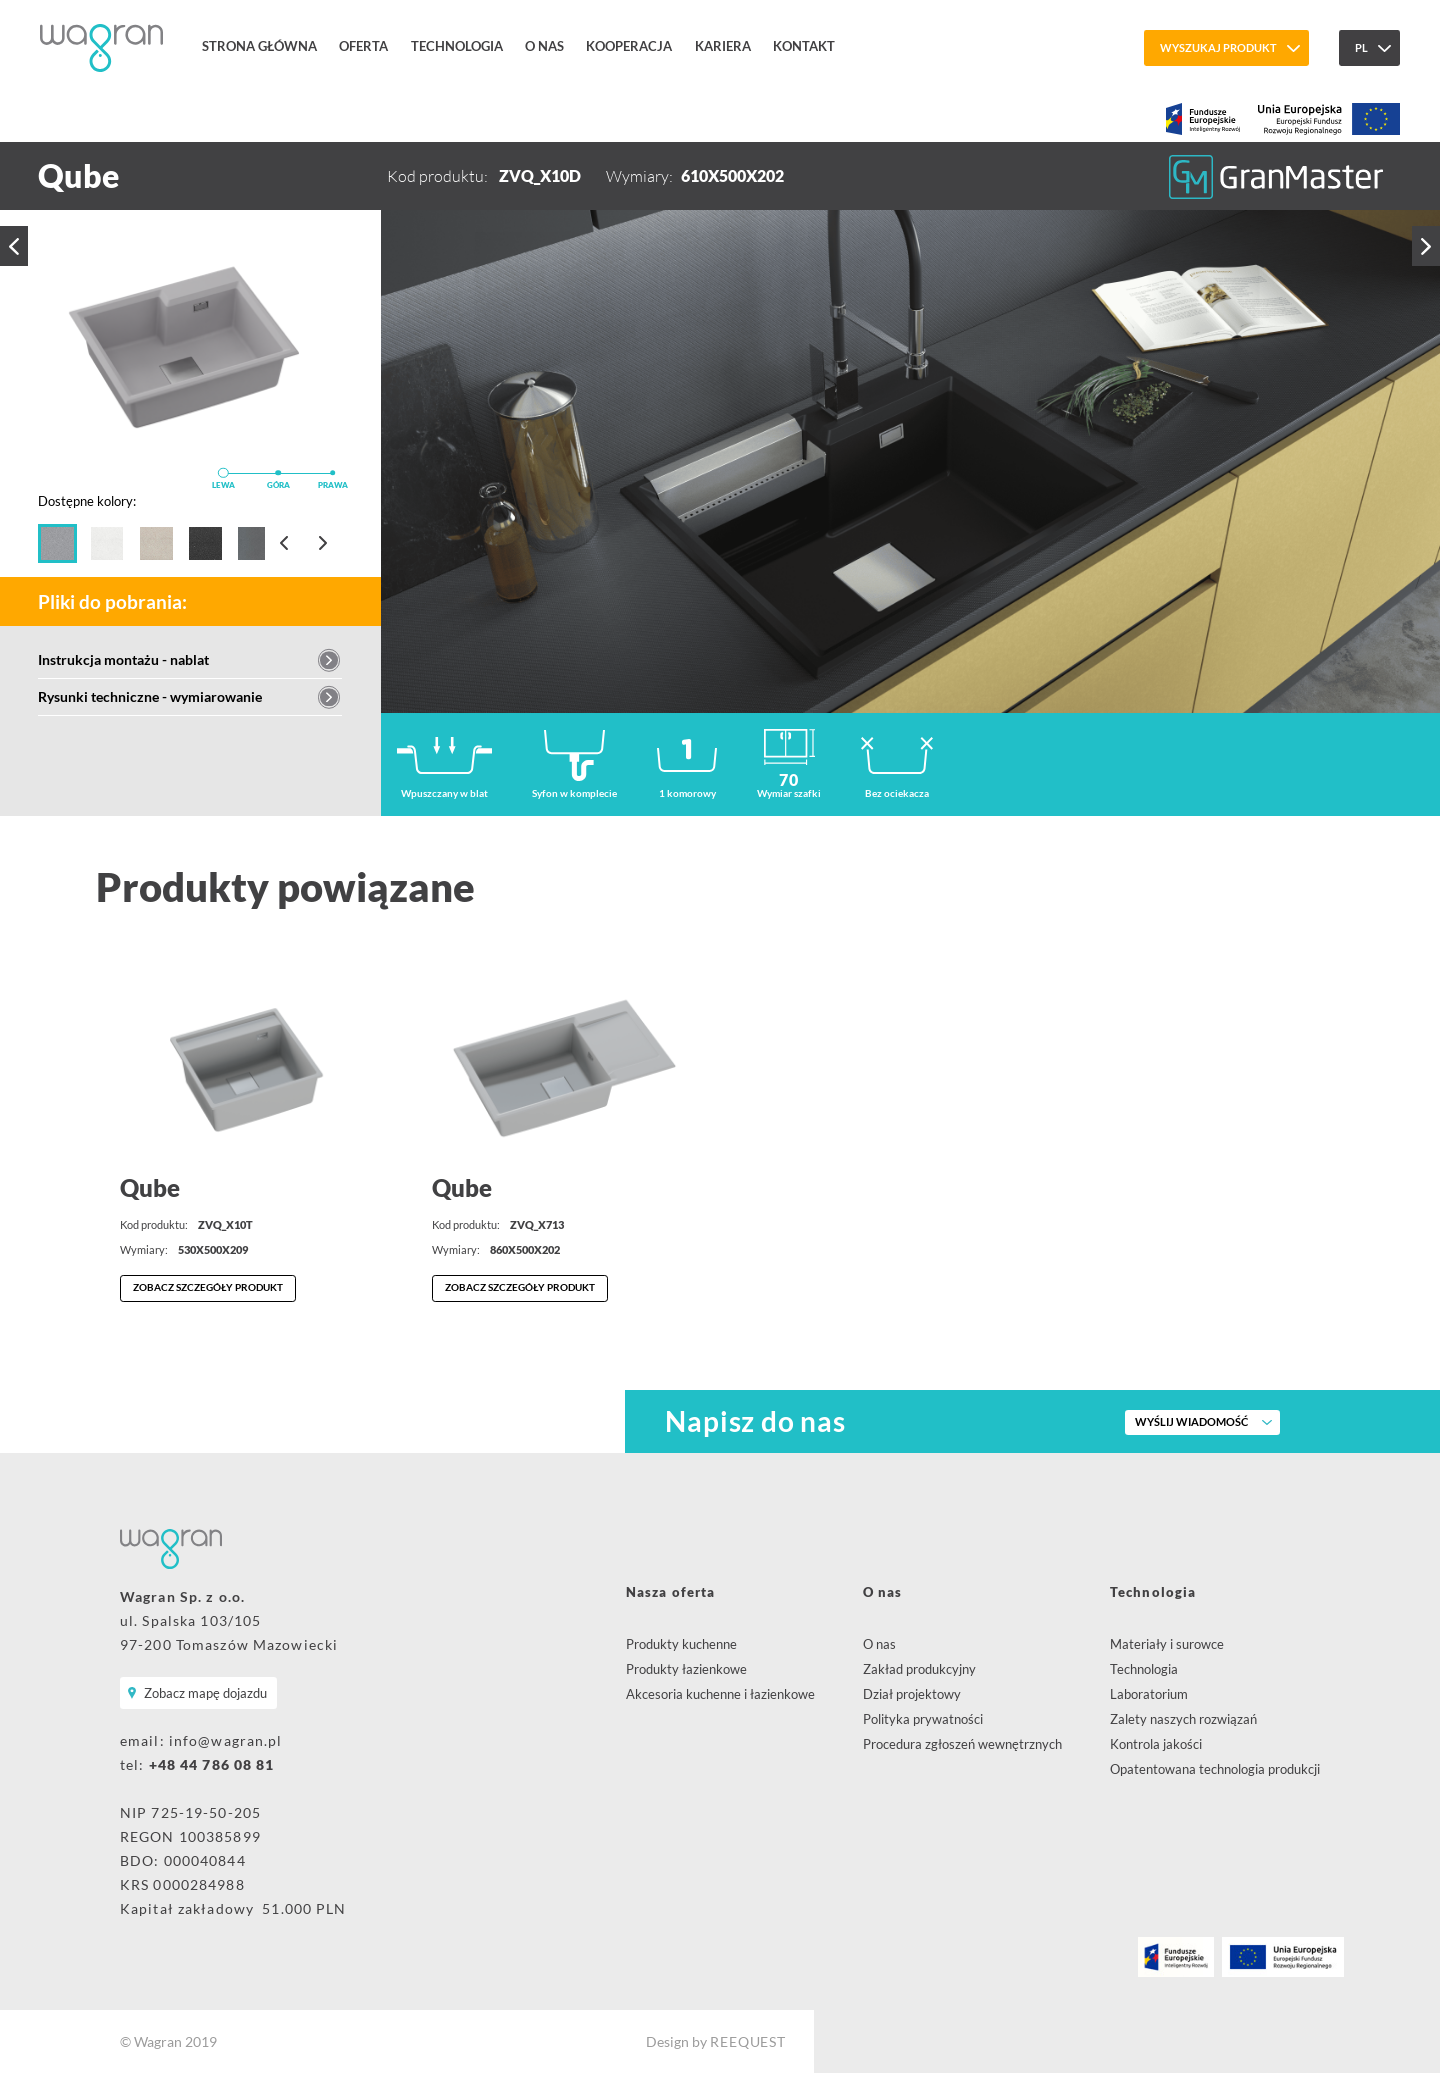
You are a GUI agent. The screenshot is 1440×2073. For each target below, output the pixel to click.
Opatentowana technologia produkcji (1215, 1769)
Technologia (457, 46)
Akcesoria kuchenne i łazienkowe (720, 1694)
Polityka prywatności (923, 1719)
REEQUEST (747, 2041)
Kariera (723, 46)
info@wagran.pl (226, 1740)
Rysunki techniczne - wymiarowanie (150, 696)
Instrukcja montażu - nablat (123, 659)
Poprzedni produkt (14, 246)
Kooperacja (629, 46)
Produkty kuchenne (681, 1644)
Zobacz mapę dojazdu (205, 1693)
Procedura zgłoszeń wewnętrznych (962, 1744)
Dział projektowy (912, 1694)
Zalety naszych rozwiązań (1183, 1719)
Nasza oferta (670, 1592)
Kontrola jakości (1156, 1744)
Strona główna (259, 46)
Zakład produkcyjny (919, 1669)
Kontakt (804, 46)
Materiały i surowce (1167, 1644)
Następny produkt (1426, 245)
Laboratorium (1149, 1694)
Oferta (363, 46)
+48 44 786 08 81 (212, 1764)
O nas (544, 46)
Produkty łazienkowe (686, 1669)
